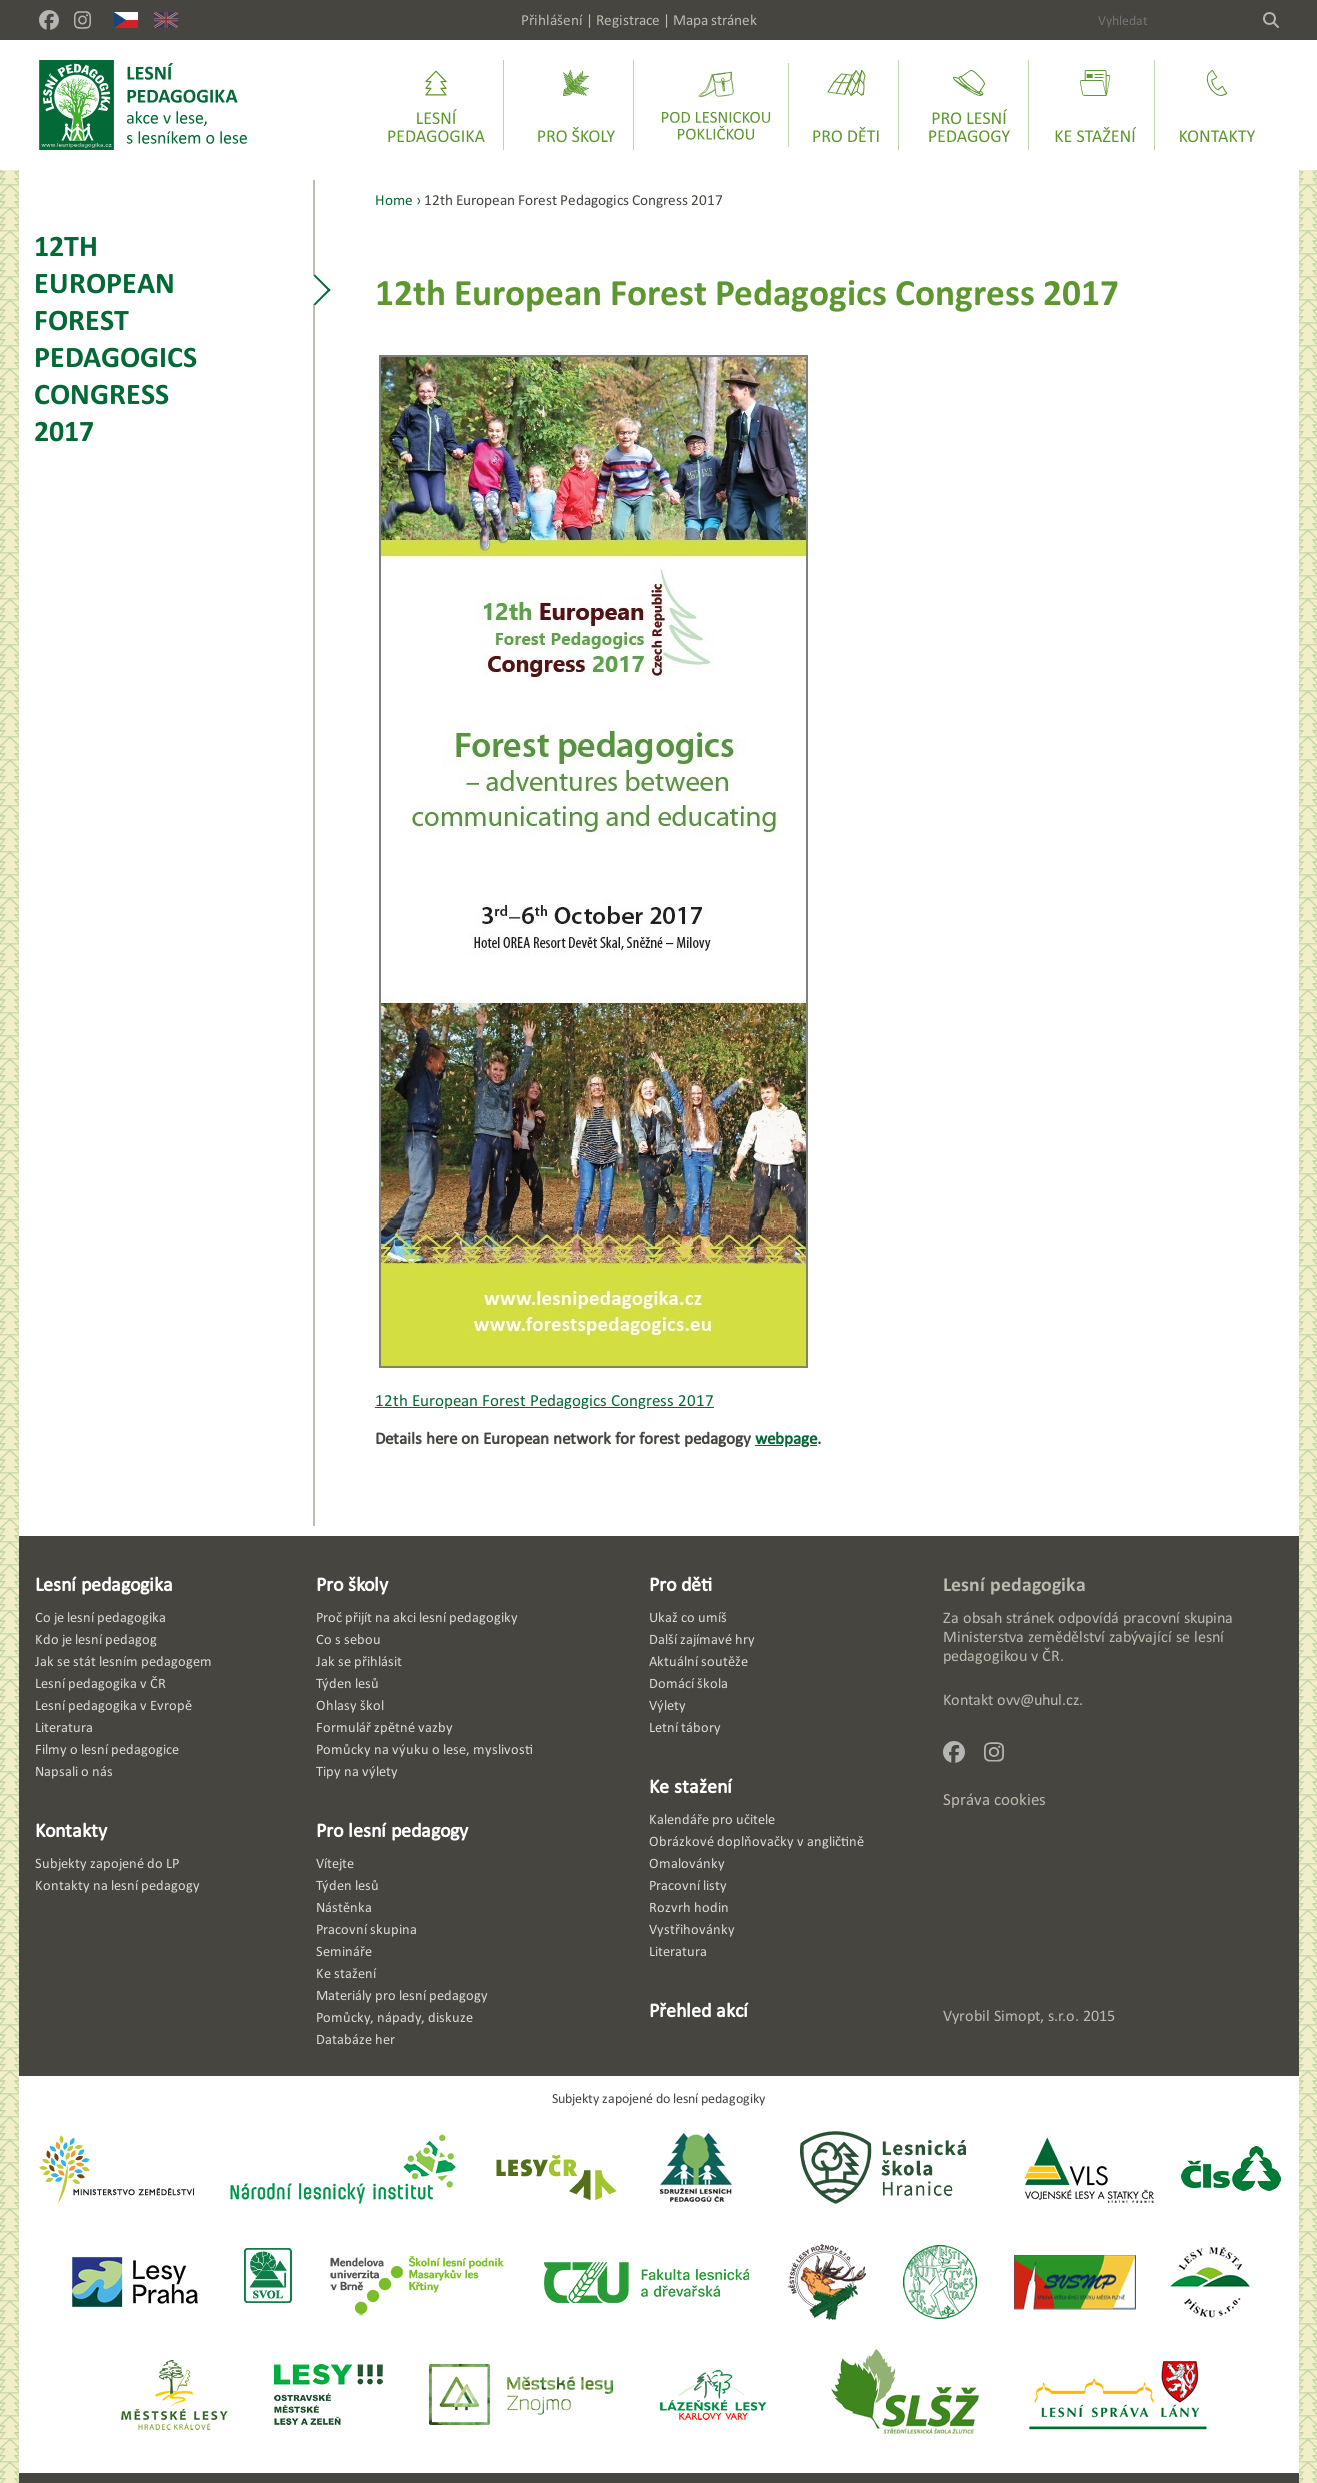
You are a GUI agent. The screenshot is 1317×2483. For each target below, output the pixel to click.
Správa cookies (994, 1799)
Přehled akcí (698, 2010)
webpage (786, 1438)
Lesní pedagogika (104, 1584)
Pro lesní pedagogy (392, 1830)
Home (394, 199)
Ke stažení (690, 1786)
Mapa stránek (715, 19)
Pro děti (680, 1584)
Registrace (628, 19)
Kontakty (71, 1830)
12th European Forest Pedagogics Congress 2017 (115, 338)
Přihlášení (552, 19)
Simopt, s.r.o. (1036, 2015)
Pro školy (352, 1584)
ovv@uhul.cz (1038, 1699)
